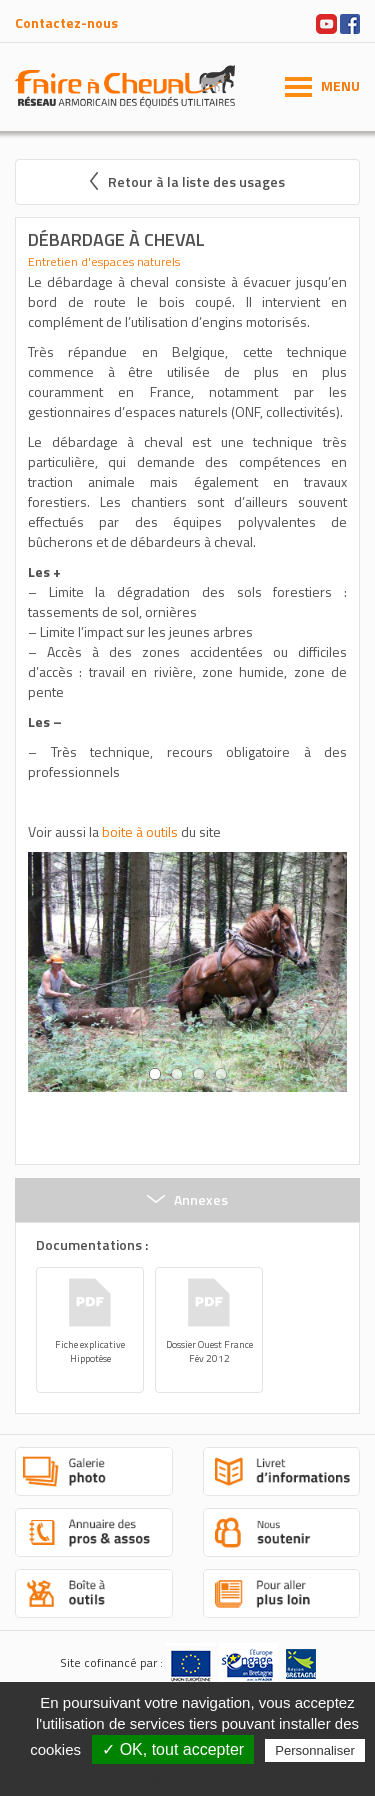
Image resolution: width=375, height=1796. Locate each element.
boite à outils (140, 831)
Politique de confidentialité (197, 1776)
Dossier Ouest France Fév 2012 (209, 1351)
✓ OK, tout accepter (173, 1749)
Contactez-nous (66, 22)
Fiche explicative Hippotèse (90, 1351)
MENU (340, 85)
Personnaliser (315, 1750)
